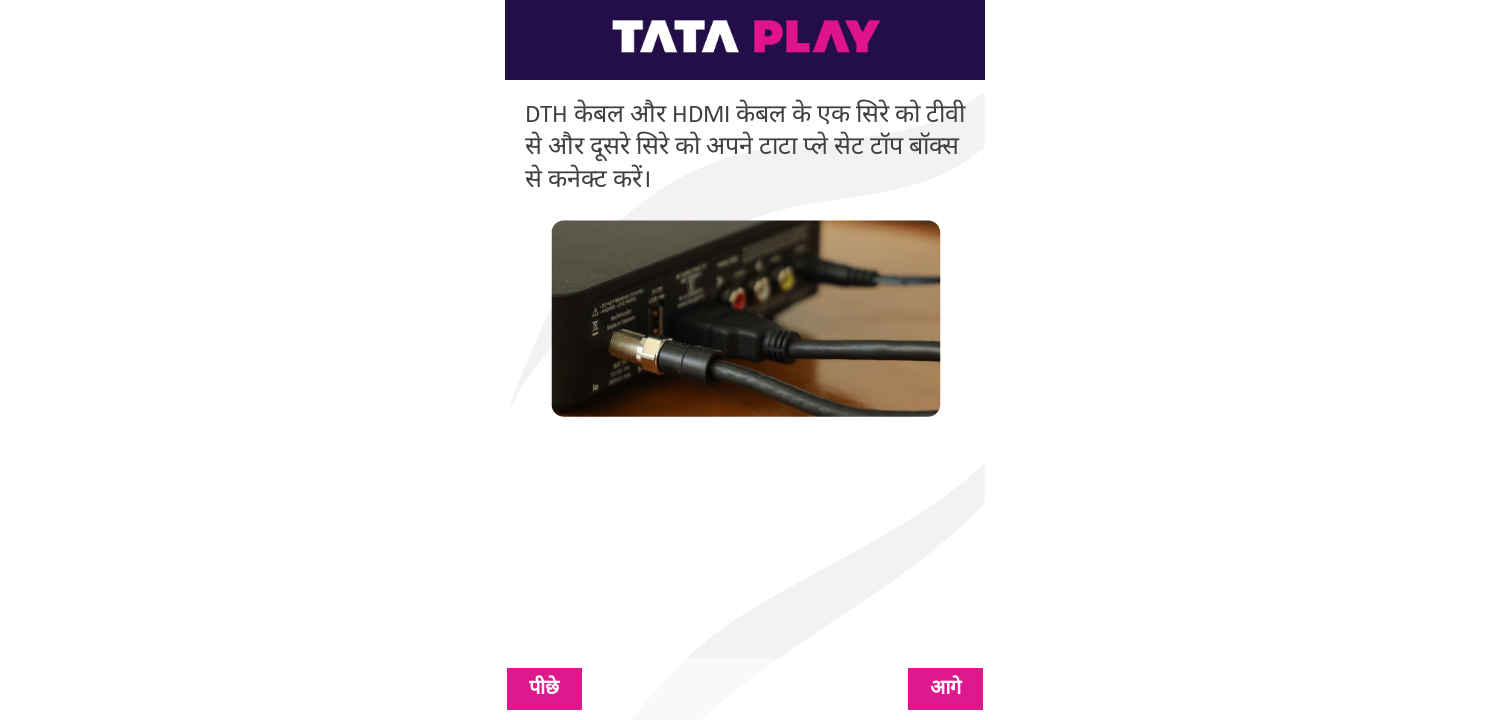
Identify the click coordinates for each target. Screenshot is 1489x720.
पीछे (544, 689)
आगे (945, 689)
